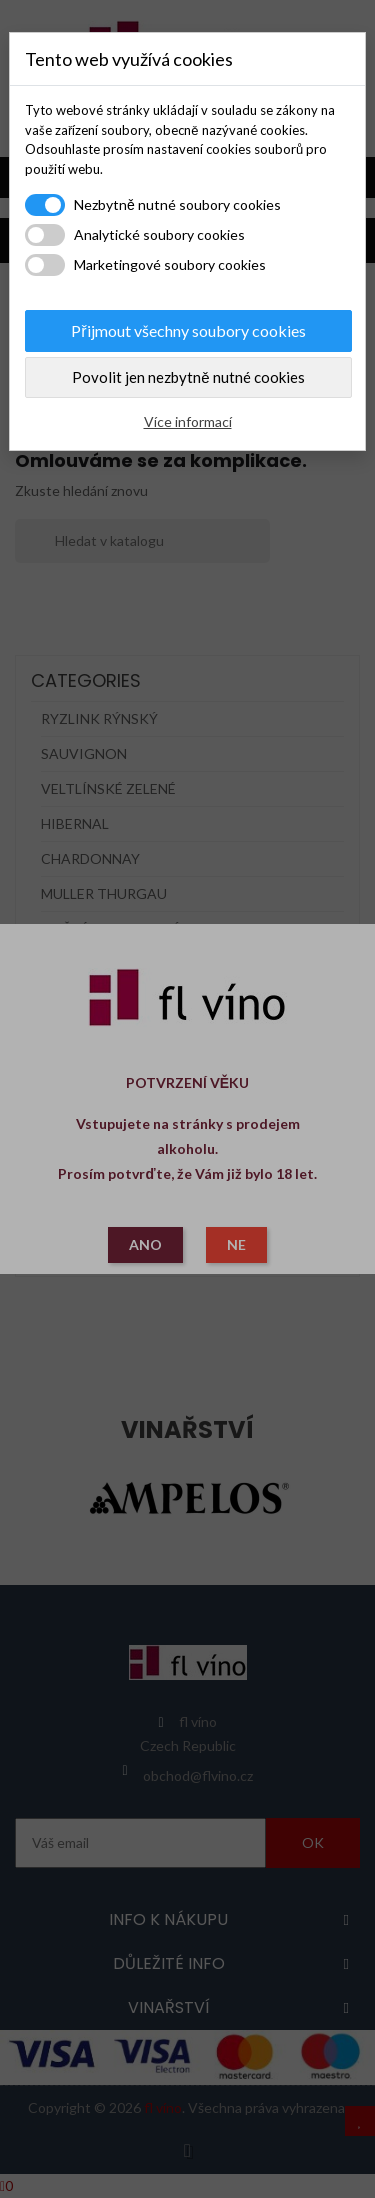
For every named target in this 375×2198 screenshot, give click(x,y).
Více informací (188, 421)
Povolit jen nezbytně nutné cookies (188, 377)
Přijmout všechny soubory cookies (188, 330)
